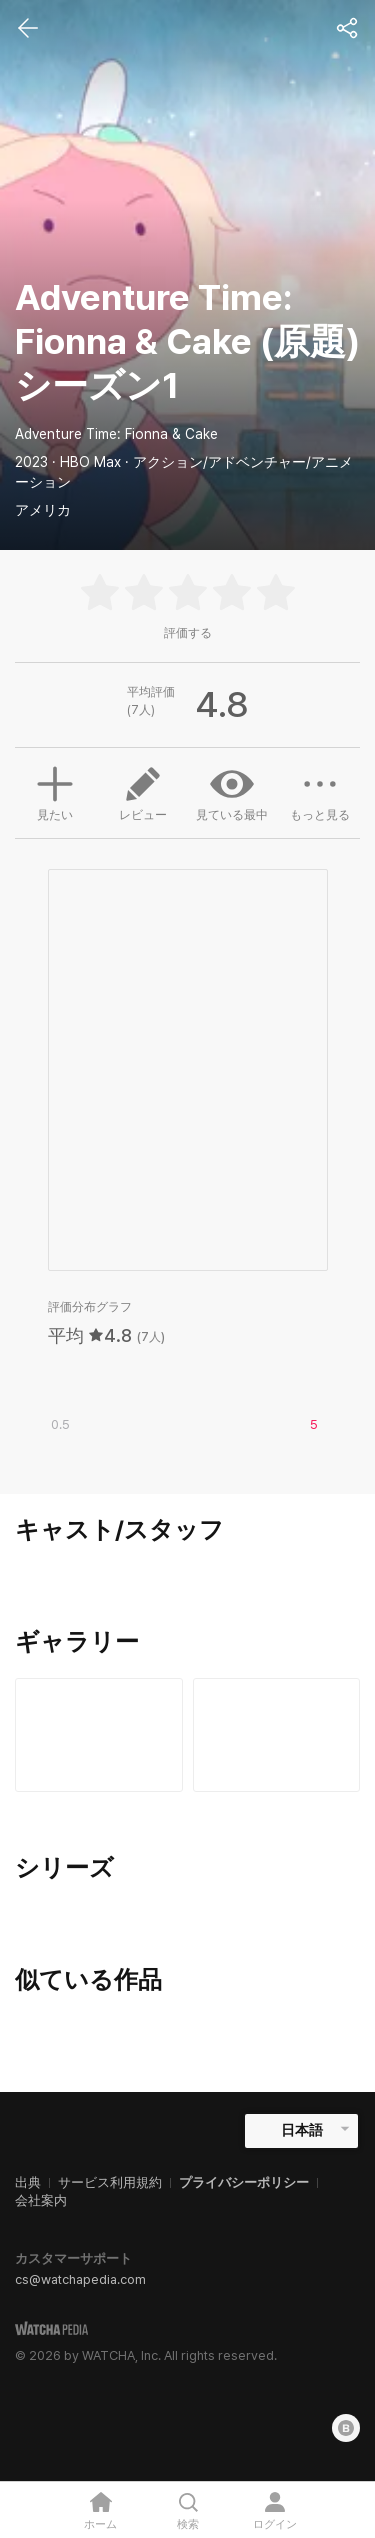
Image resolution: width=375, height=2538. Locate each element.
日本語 (302, 2130)
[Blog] (346, 2428)
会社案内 (41, 2200)
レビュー (143, 792)
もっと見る (320, 792)
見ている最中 (232, 792)
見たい (55, 791)
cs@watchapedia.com (80, 2279)
